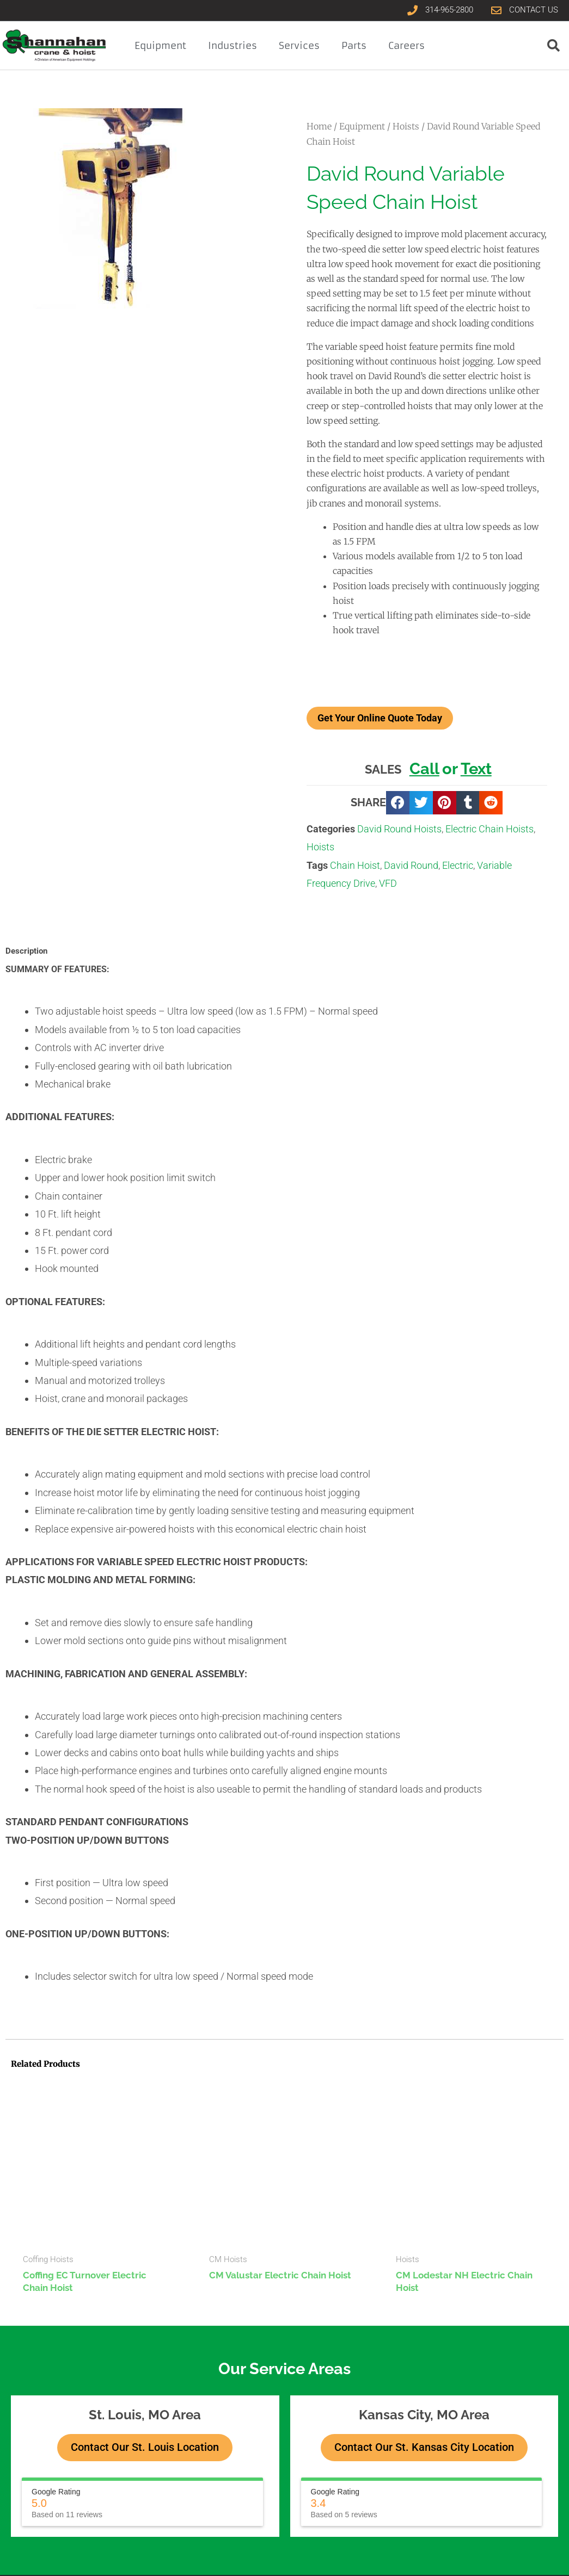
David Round (411, 865)
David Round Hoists (399, 829)
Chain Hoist (355, 865)
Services (299, 46)
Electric (457, 865)
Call (424, 768)
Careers (406, 46)
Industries (232, 46)
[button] (397, 802)
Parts (353, 46)
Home (319, 126)
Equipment (160, 46)
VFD (388, 883)
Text (476, 768)
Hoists (406, 126)
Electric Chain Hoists (489, 829)
